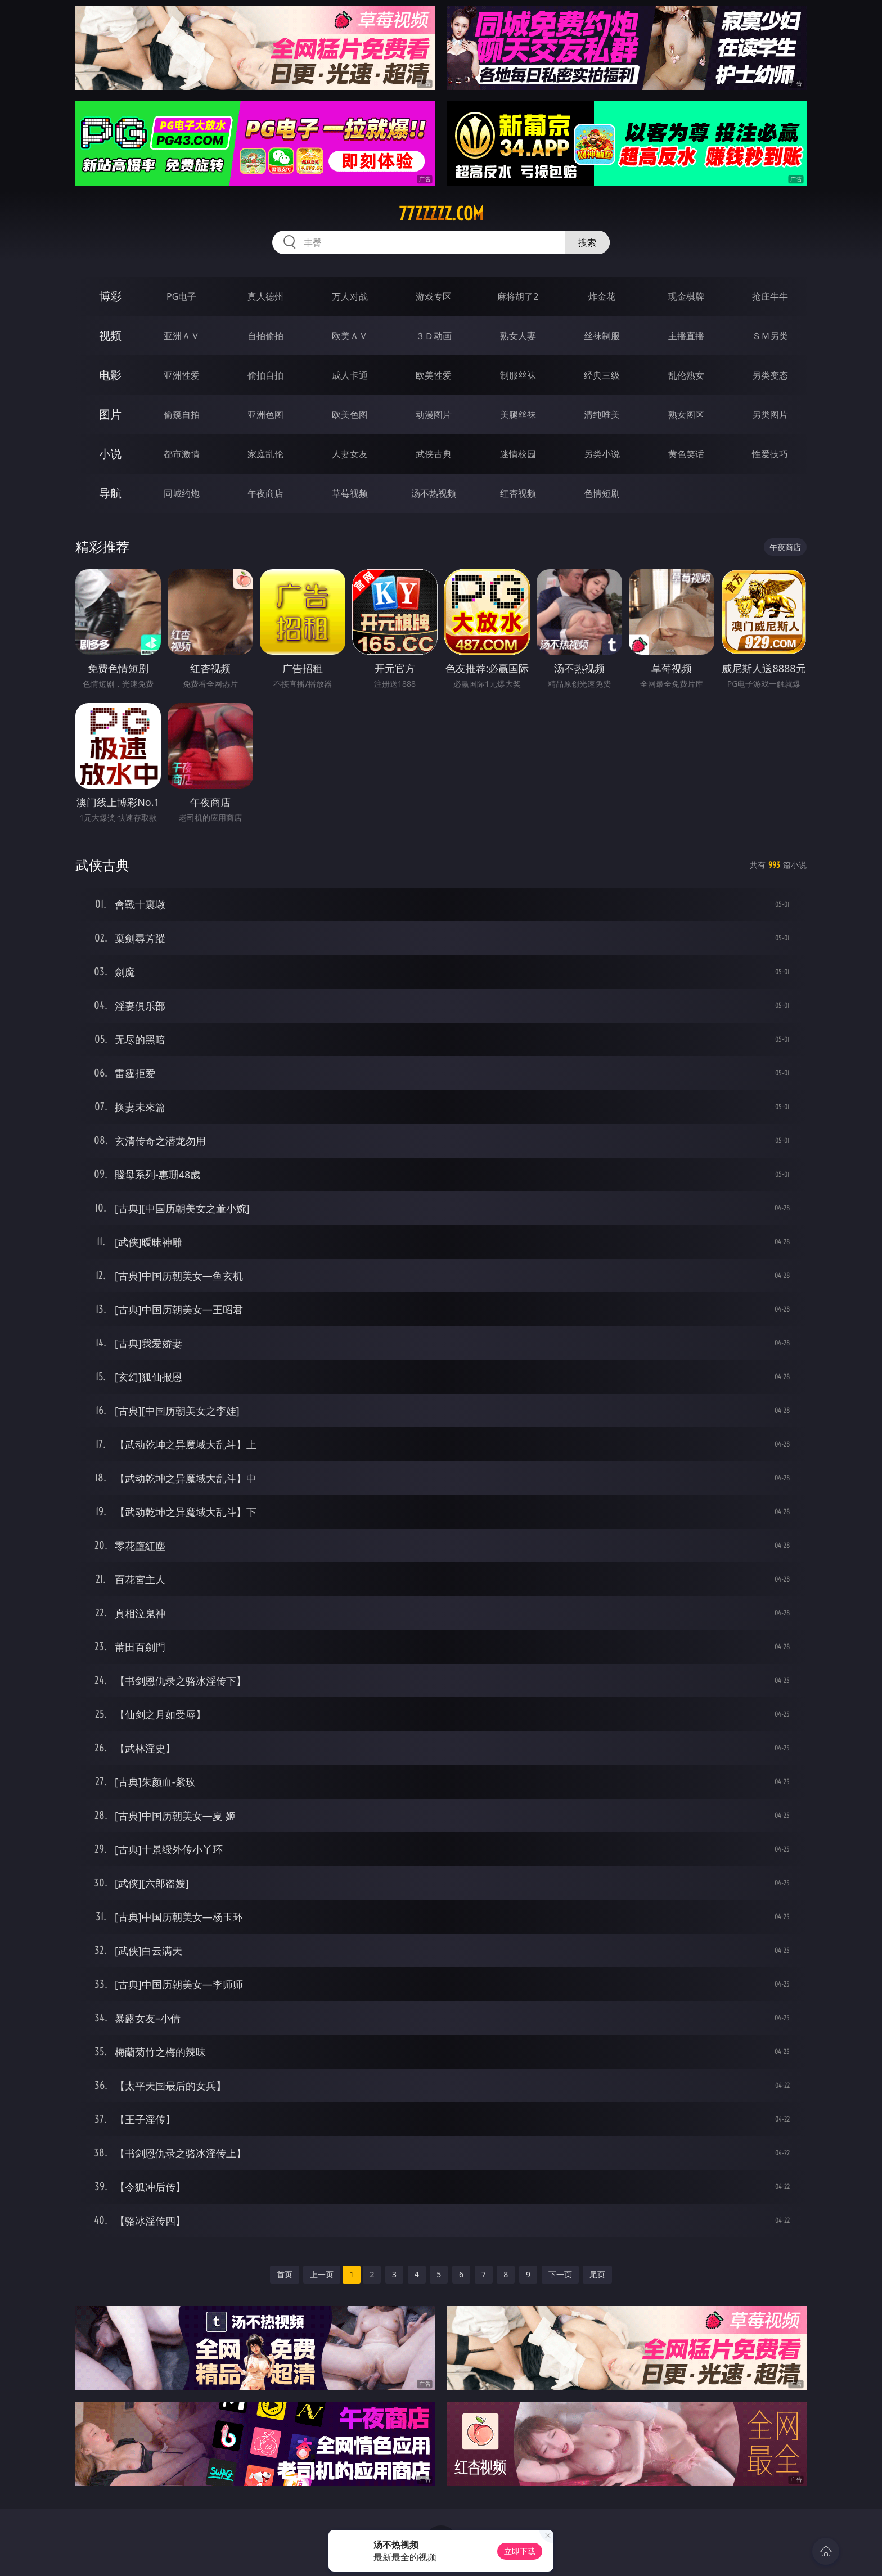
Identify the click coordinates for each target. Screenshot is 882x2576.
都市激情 (182, 454)
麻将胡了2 (517, 296)
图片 (110, 414)
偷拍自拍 (266, 375)
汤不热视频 (433, 493)
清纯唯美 (602, 414)
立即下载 (520, 2551)
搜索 (587, 242)
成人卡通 (350, 375)
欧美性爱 (434, 375)
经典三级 (602, 375)
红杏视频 (518, 493)
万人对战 (350, 296)
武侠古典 (434, 454)
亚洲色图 (266, 414)
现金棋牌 (686, 296)
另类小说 (602, 454)
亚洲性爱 (182, 375)
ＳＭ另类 (770, 336)
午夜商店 (266, 493)
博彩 (110, 296)
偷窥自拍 (182, 414)
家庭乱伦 (266, 454)
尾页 (597, 2274)
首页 (284, 2274)
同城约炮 (182, 493)
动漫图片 (434, 414)
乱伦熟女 (686, 375)
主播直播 (686, 336)
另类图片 (770, 414)
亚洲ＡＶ (182, 336)
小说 (110, 453)
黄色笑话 (686, 454)
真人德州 (266, 296)
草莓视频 (350, 493)
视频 (110, 335)
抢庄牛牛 (770, 296)
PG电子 (181, 296)
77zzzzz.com (441, 213)
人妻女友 (350, 454)
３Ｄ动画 (434, 336)
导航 (110, 493)
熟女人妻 (518, 336)
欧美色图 (350, 414)
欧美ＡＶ (350, 336)
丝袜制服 (602, 336)
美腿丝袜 (518, 414)
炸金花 (601, 296)
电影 (110, 374)
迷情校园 (518, 454)
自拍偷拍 (266, 336)
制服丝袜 (518, 375)
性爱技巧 (770, 454)
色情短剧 (602, 493)
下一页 (560, 2274)
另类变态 (770, 375)
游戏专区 (434, 296)
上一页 (322, 2274)
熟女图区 (686, 414)
